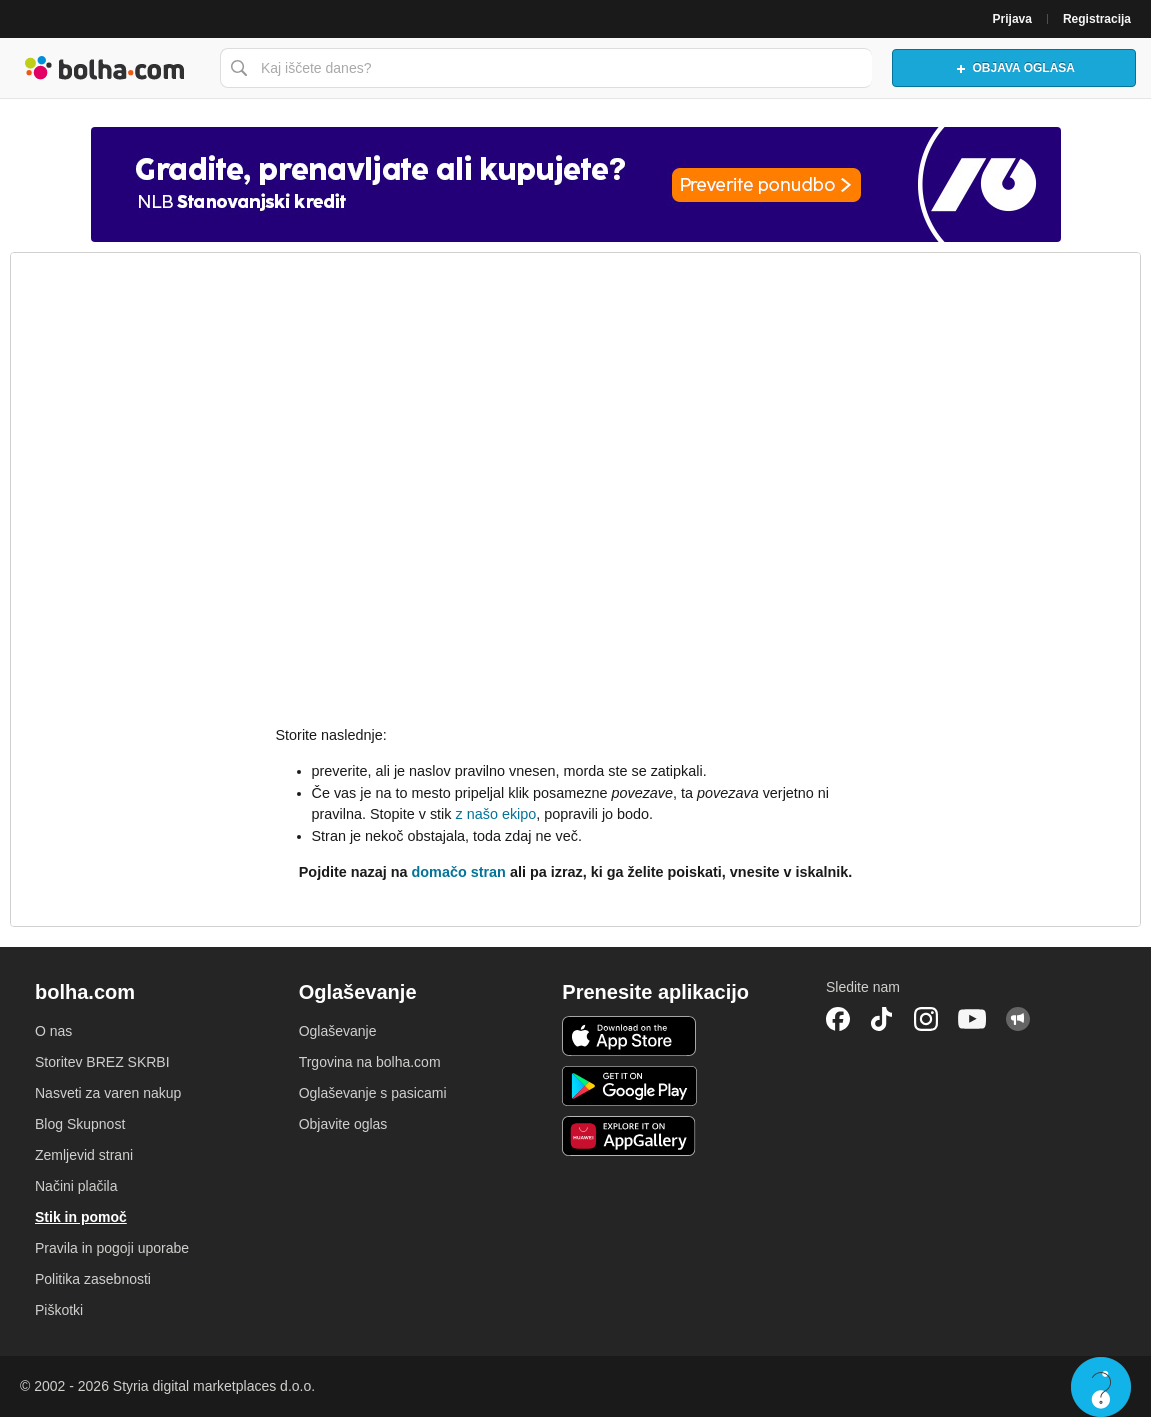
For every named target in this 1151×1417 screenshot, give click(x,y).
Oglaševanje (338, 1031)
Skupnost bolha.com (1018, 1019)
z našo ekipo (495, 814)
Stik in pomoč (81, 1217)
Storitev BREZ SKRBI (102, 1062)
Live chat (1101, 1387)
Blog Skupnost (80, 1124)
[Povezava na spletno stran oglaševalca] (575, 184)
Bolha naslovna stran (105, 68)
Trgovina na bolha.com (370, 1062)
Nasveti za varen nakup (108, 1093)
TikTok (882, 1019)
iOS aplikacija (629, 1036)
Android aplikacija (629, 1086)
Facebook (838, 1019)
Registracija (1097, 19)
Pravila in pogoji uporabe (112, 1248)
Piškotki (59, 1310)
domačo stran (459, 872)
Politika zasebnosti (93, 1279)
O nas (53, 1031)
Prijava (1012, 19)
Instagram (926, 1019)
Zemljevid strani (84, 1155)
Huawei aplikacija (629, 1136)
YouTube (972, 1019)
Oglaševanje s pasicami (373, 1093)
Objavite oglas (343, 1124)
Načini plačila (76, 1186)
